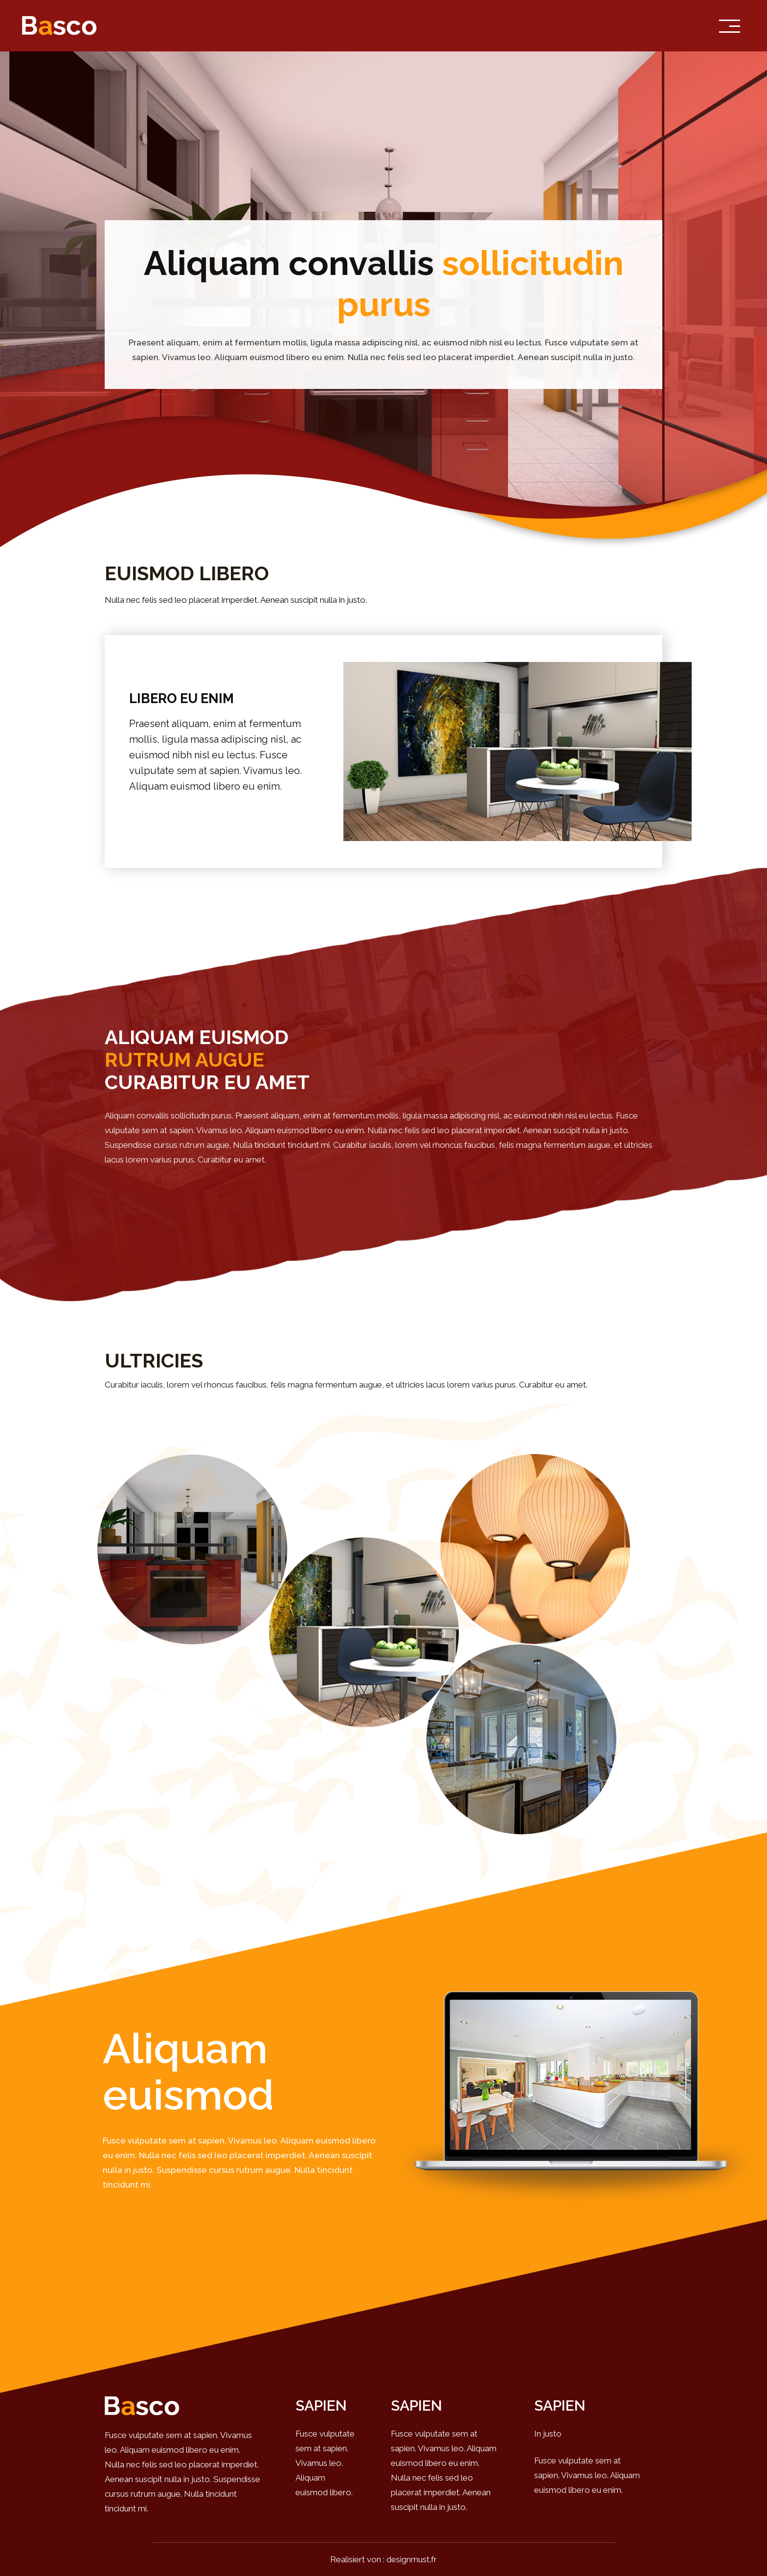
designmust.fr (411, 2559)
